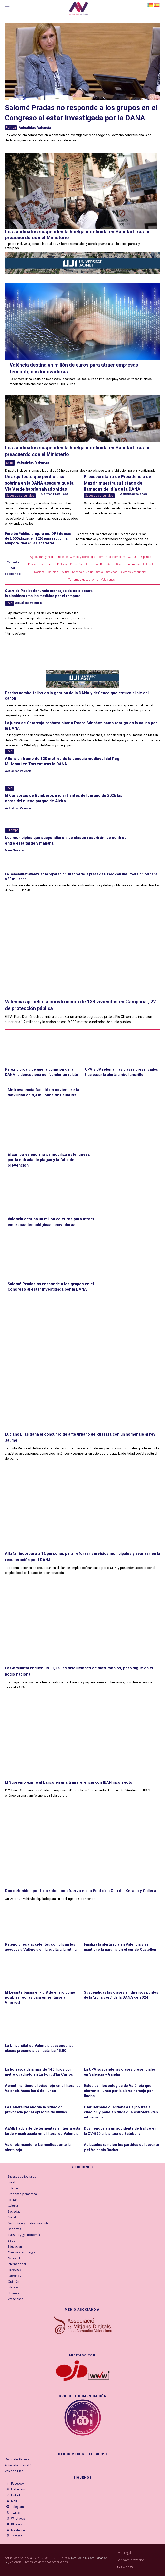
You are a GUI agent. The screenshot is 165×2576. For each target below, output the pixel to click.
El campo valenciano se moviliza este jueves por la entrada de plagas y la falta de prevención (49, 1160)
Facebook (17, 2483)
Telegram (17, 2507)
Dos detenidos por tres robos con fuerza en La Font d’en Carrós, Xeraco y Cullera (80, 1890)
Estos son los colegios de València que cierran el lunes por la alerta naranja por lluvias (118, 2090)
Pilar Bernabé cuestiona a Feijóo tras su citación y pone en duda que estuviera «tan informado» (121, 2112)
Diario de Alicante (17, 2459)
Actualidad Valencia (35, 128)
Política (11, 127)
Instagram (18, 2489)
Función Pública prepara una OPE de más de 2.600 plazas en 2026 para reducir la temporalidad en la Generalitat (38, 538)
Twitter (15, 2512)
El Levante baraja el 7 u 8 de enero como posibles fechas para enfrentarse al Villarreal (40, 1997)
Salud (10, 463)
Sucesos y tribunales (20, 495)
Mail (14, 2501)
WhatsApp (18, 2518)
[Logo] (78, 8)
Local (9, 603)
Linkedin (16, 2495)
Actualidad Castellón (19, 2465)
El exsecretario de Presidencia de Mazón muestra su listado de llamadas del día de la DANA (117, 482)
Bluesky (16, 2524)
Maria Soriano (14, 850)
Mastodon (18, 2530)
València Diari (14, 2471)
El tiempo (12, 830)
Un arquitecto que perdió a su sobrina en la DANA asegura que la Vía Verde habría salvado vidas (39, 482)
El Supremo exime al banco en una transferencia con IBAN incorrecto (68, 1782)
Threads (16, 2536)
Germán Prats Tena (54, 494)
